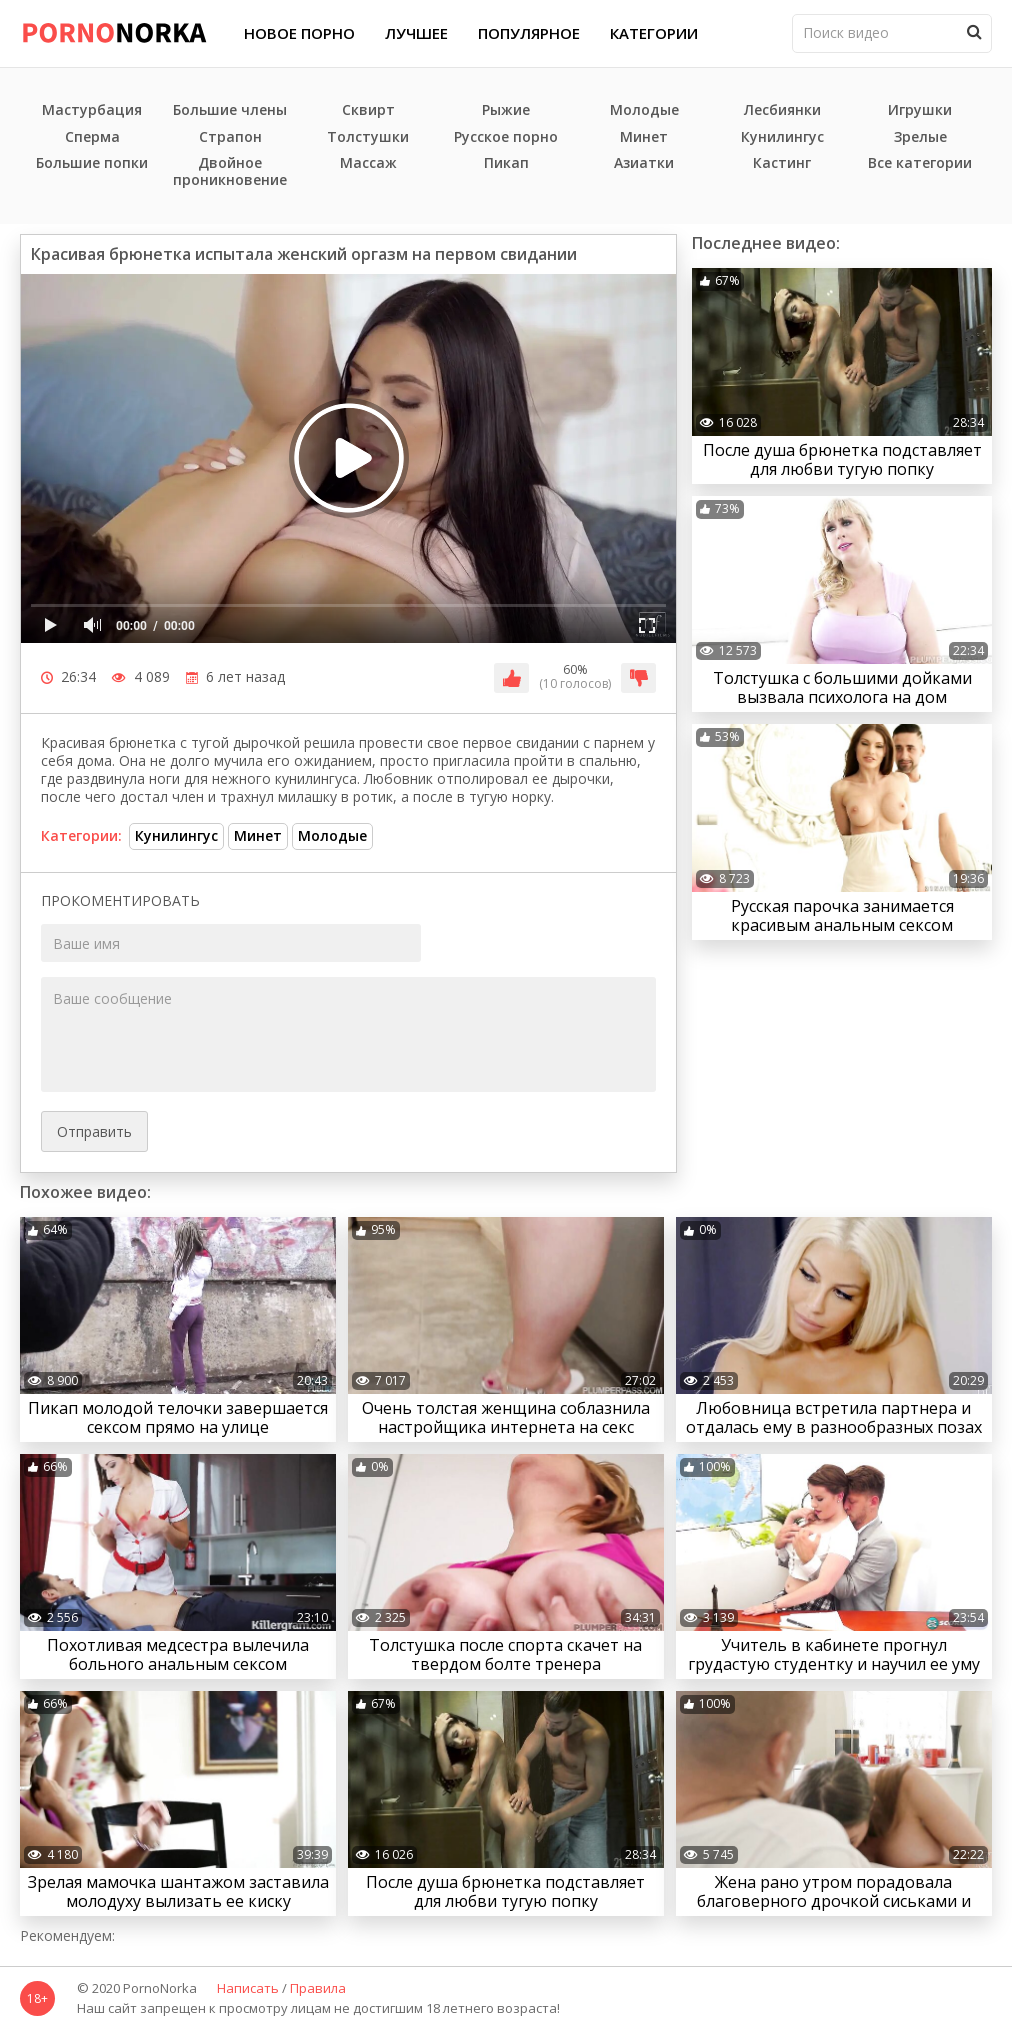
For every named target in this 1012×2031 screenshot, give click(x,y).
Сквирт (368, 110)
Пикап (506, 163)
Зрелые (920, 137)
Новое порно (299, 33)
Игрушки (920, 110)
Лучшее (416, 33)
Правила (318, 1989)
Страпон (230, 137)
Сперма (92, 137)
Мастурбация (92, 110)
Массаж (368, 163)
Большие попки (92, 163)
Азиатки (644, 163)
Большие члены (230, 110)
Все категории (920, 163)
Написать (248, 1989)
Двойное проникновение (230, 172)
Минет (644, 137)
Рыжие (506, 110)
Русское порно (506, 137)
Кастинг (782, 163)
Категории (654, 33)
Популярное (529, 33)
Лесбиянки (782, 110)
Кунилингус (782, 137)
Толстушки (368, 137)
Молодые (644, 110)
